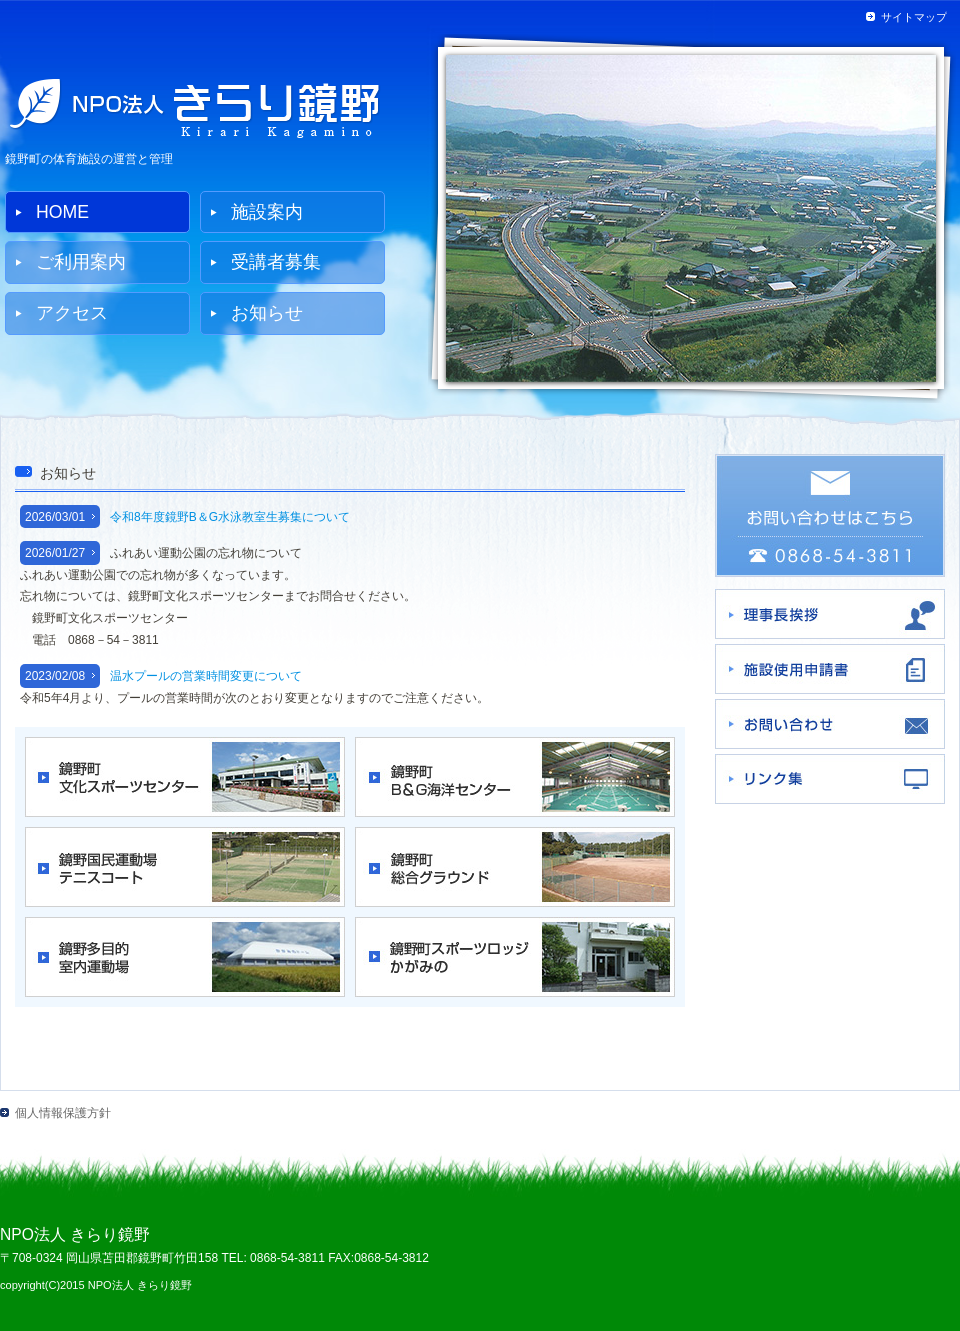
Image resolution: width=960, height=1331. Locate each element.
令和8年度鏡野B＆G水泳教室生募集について (230, 517)
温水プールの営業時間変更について (206, 676)
